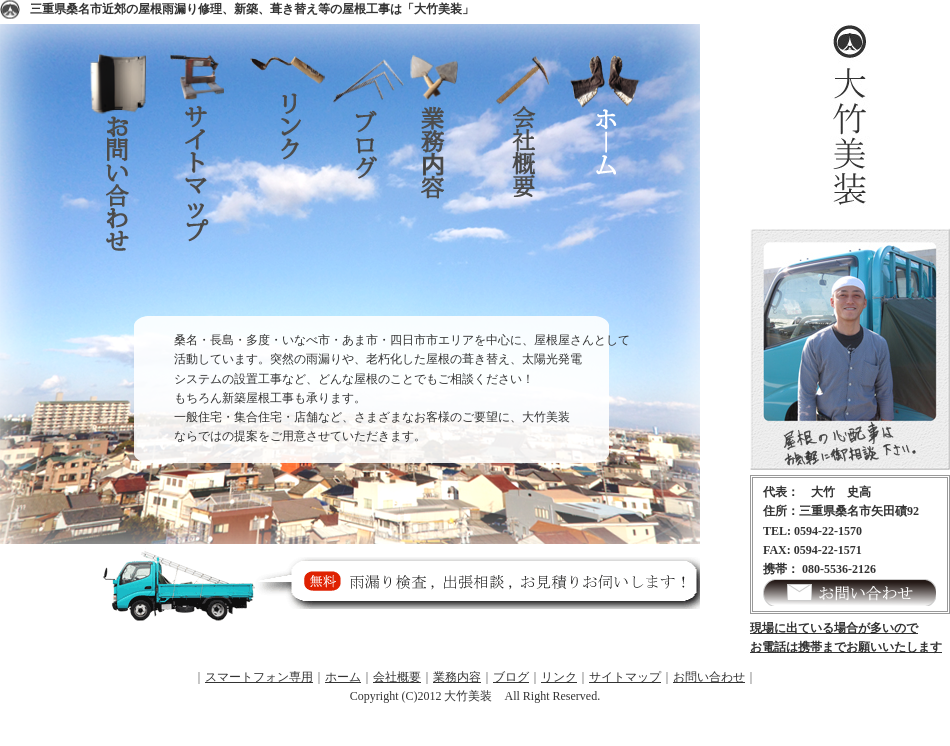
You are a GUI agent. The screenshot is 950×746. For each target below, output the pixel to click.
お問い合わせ (130, 185)
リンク (290, 185)
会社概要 (530, 185)
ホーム (610, 185)
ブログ (370, 185)
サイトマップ (210, 185)
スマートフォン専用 (259, 677)
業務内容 (450, 185)
